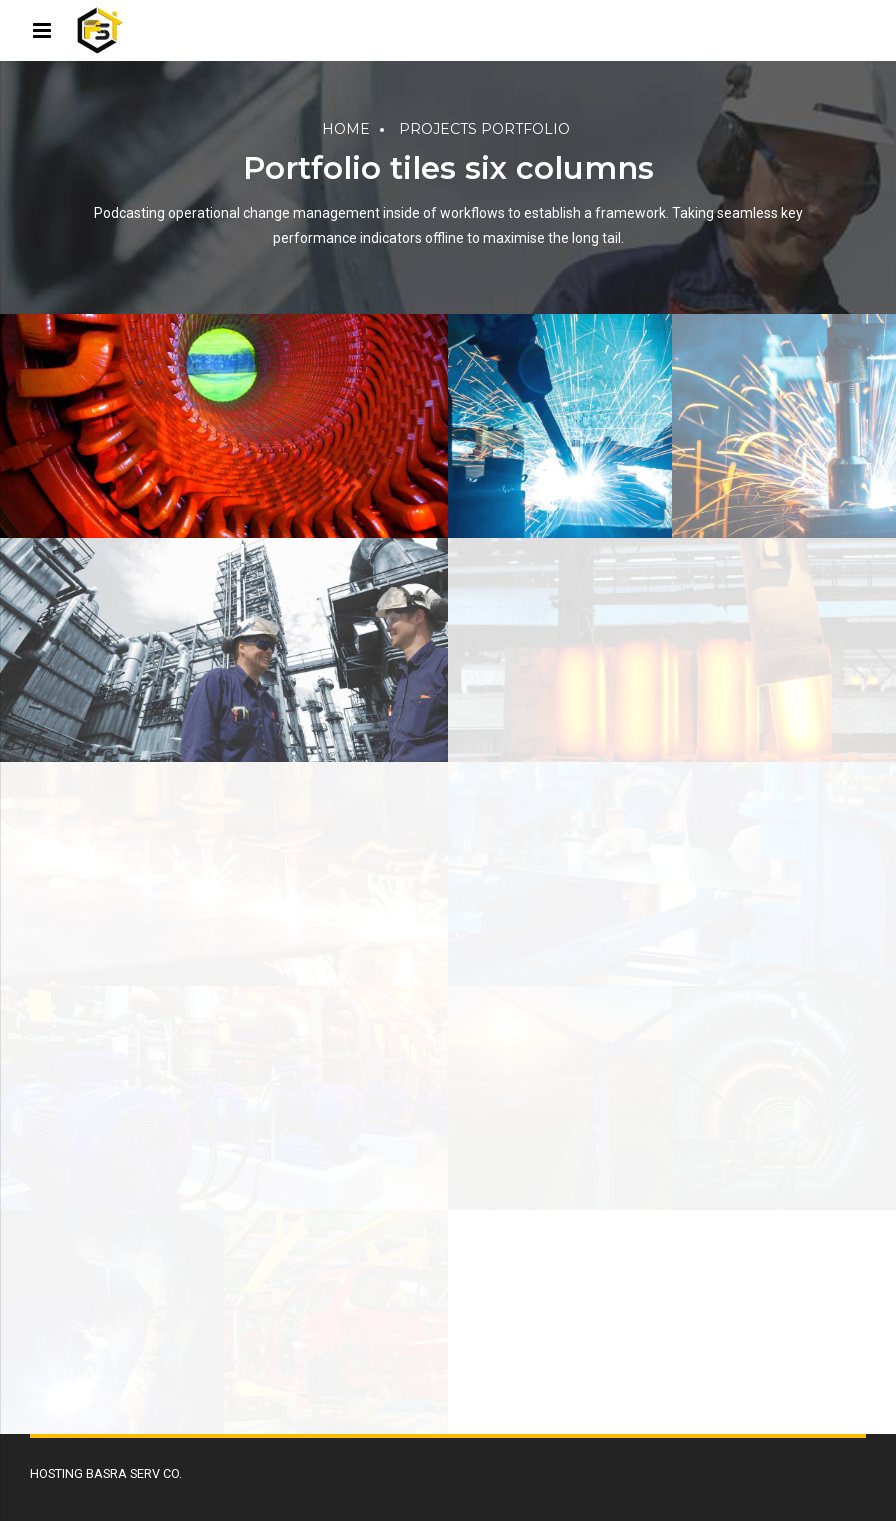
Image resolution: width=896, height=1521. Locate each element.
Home (346, 129)
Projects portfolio (484, 129)
